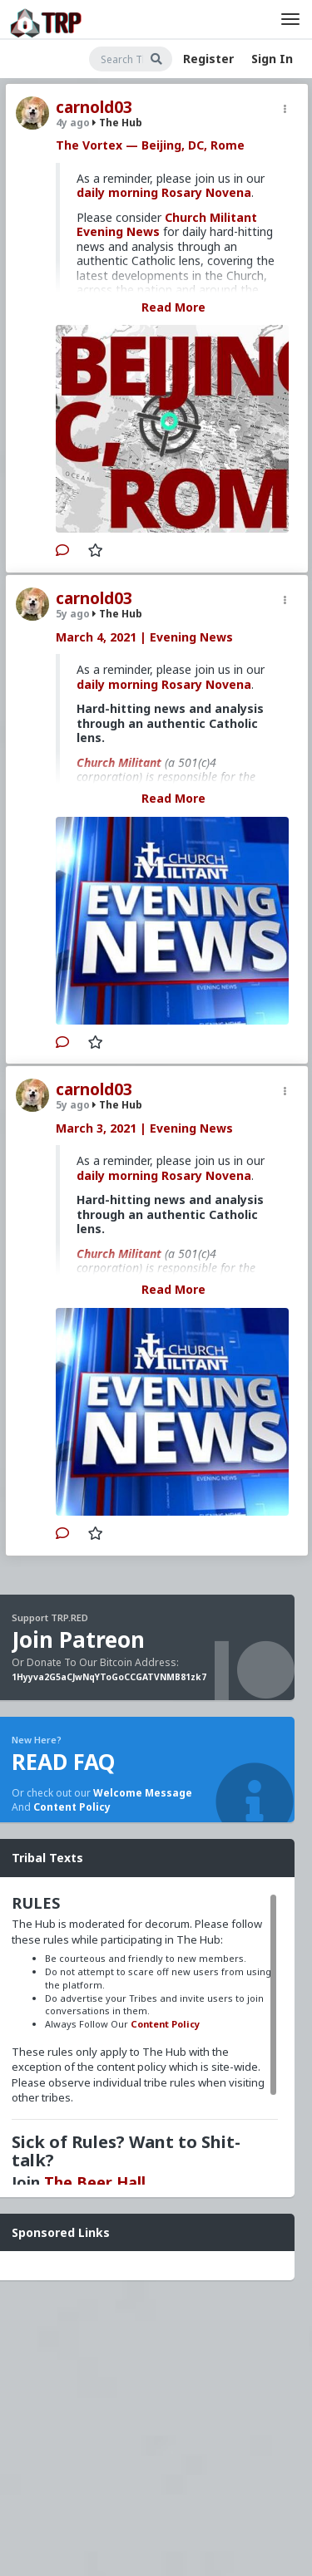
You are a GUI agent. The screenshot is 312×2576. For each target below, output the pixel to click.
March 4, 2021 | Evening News (144, 637)
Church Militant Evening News (167, 224)
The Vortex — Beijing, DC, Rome (150, 145)
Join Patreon (78, 1639)
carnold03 (94, 107)
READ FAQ (63, 1762)
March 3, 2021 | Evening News (144, 1128)
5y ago (73, 614)
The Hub (117, 123)
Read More (173, 307)
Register (208, 58)
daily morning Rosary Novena (164, 192)
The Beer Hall (95, 2182)
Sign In (272, 58)
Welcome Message (142, 1793)
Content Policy (72, 1807)
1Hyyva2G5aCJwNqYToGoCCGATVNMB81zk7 (109, 1677)
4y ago (73, 123)
